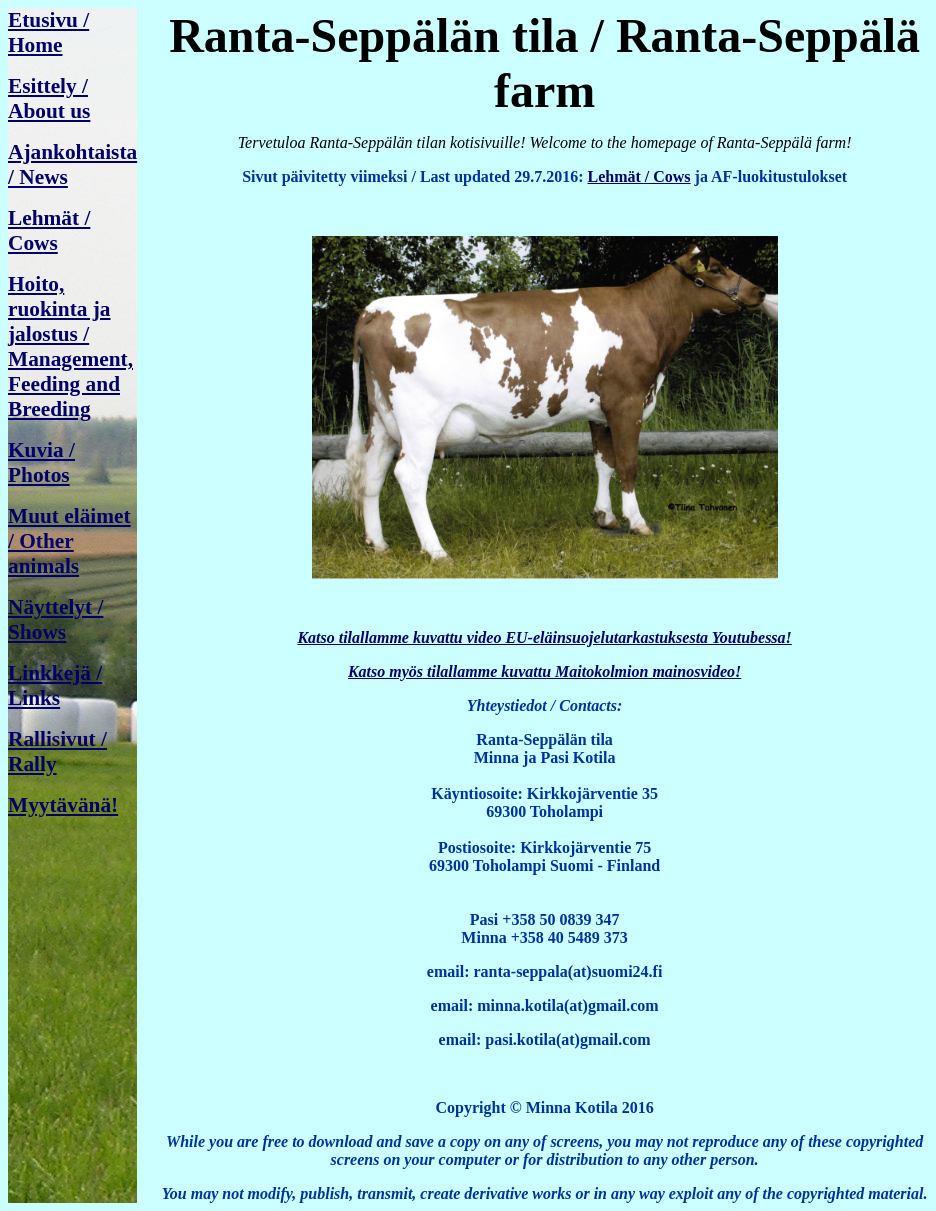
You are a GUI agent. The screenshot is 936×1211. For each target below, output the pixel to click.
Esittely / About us (49, 98)
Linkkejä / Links (55, 685)
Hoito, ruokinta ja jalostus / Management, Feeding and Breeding (70, 346)
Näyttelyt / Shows (55, 619)
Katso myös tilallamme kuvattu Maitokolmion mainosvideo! (544, 671)
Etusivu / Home (48, 32)
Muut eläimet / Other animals (69, 541)
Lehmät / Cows (49, 230)
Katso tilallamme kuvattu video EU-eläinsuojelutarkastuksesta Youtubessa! (544, 637)
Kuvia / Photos (41, 462)
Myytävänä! (63, 805)
